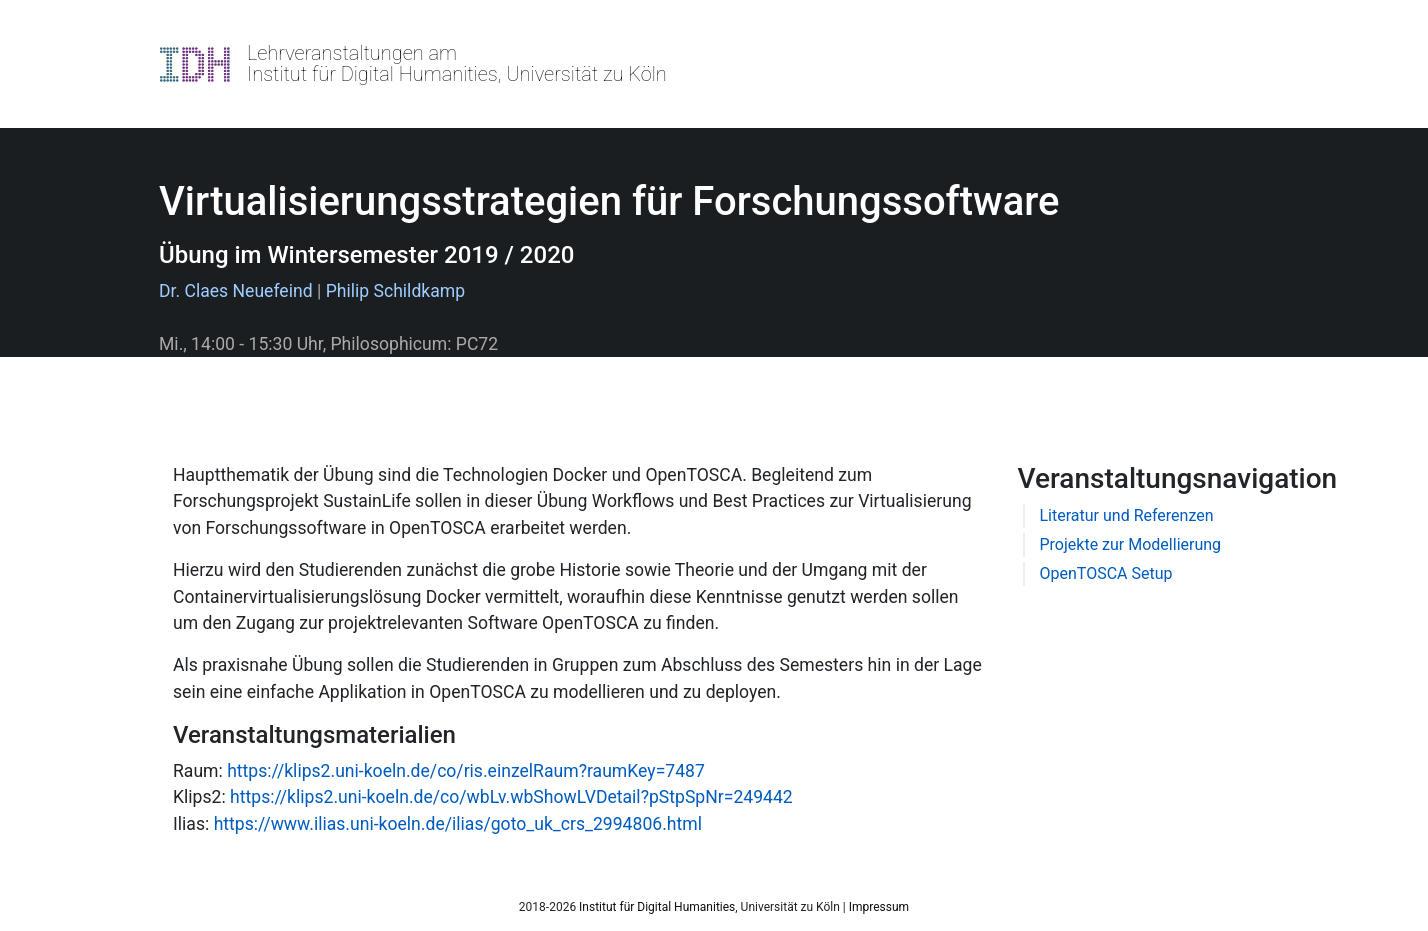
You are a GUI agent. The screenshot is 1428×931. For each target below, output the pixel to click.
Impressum (879, 907)
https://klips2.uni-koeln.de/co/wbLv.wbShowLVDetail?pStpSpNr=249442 (511, 797)
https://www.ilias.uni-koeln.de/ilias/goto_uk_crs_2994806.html (458, 824)
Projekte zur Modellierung (1131, 544)
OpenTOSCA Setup (1106, 573)
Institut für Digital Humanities (657, 907)
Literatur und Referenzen (1127, 515)
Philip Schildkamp (396, 291)
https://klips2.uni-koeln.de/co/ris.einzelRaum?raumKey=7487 (466, 771)
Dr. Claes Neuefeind (236, 291)
